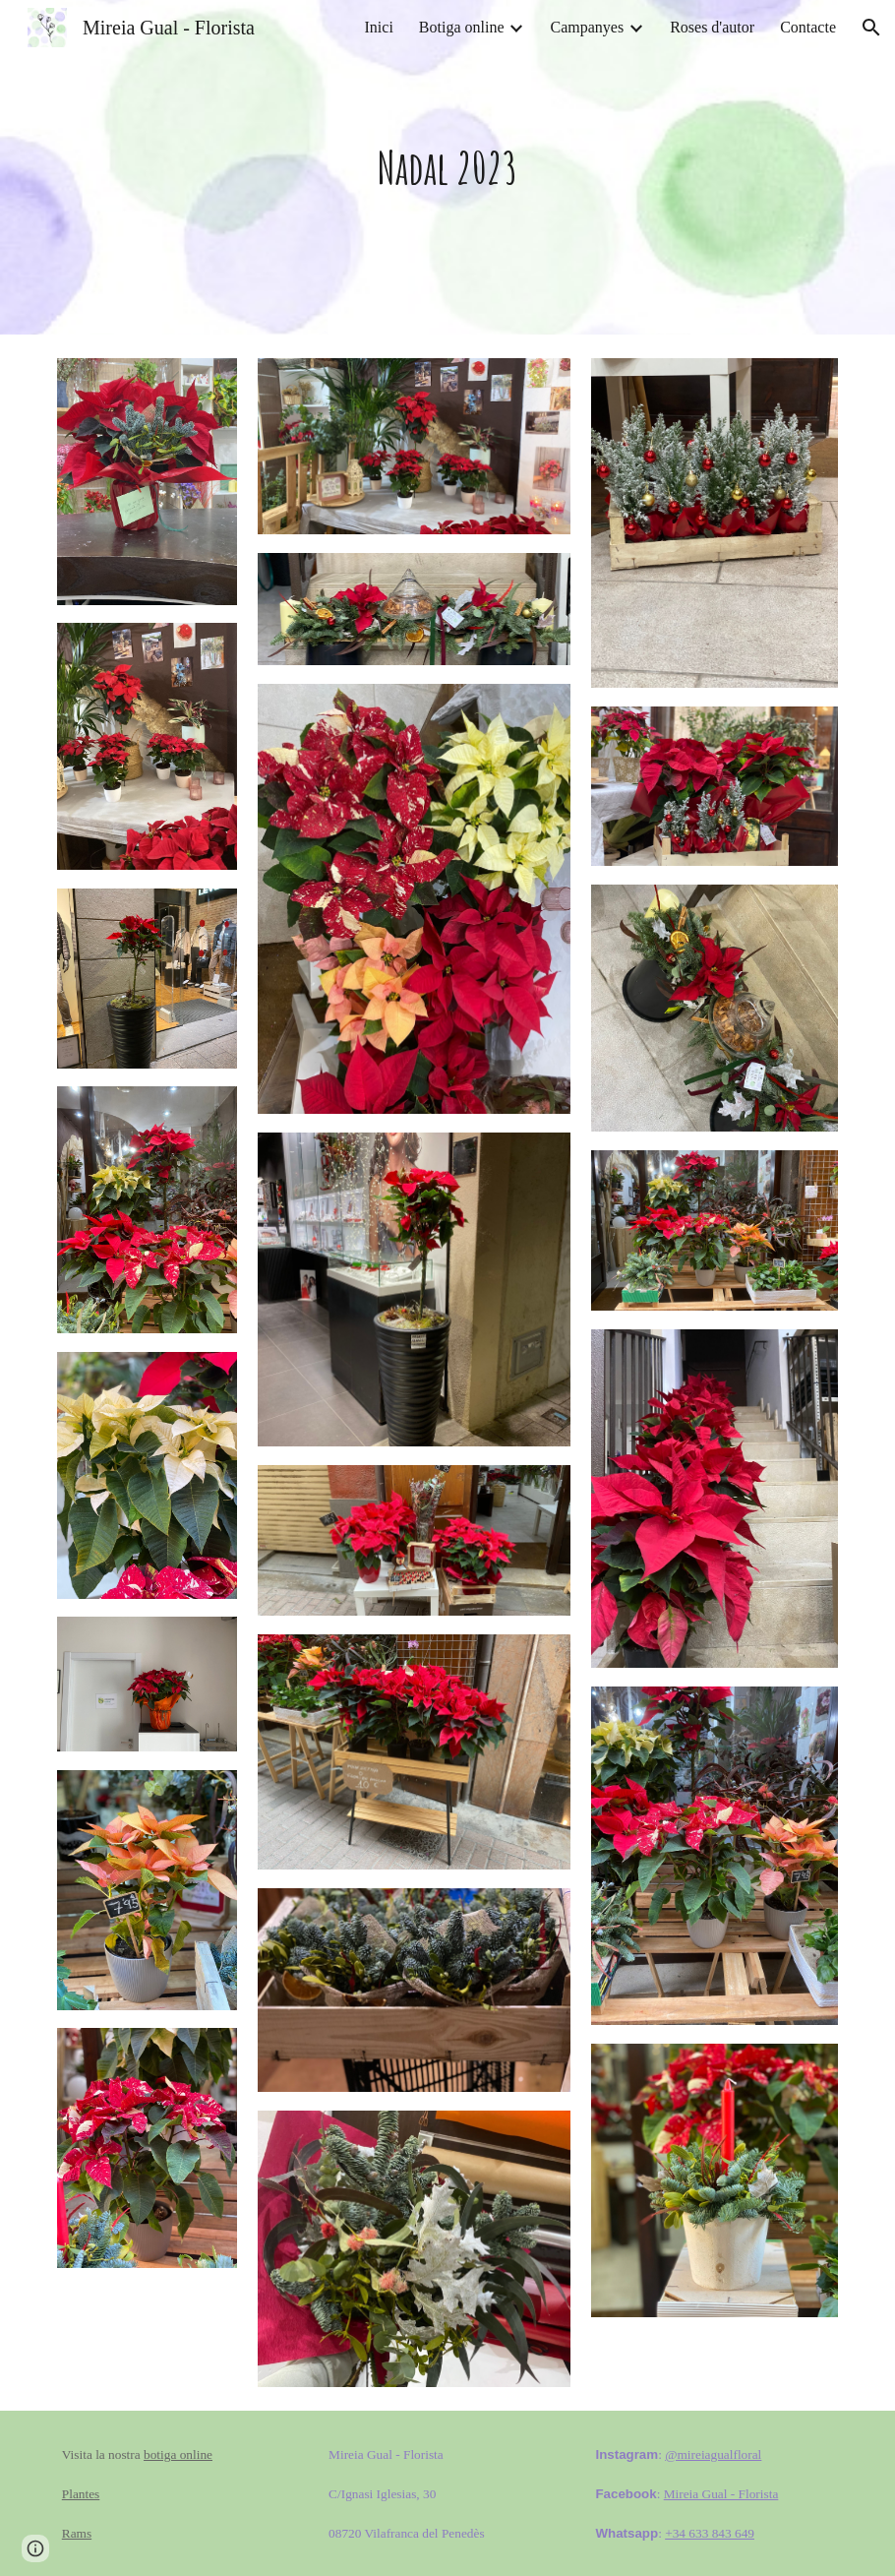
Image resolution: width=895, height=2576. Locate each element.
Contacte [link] (808, 27)
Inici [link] (379, 27)
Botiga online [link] (462, 27)
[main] (447, 168)
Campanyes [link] (587, 27)
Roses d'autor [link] (712, 27)
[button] (871, 27)
